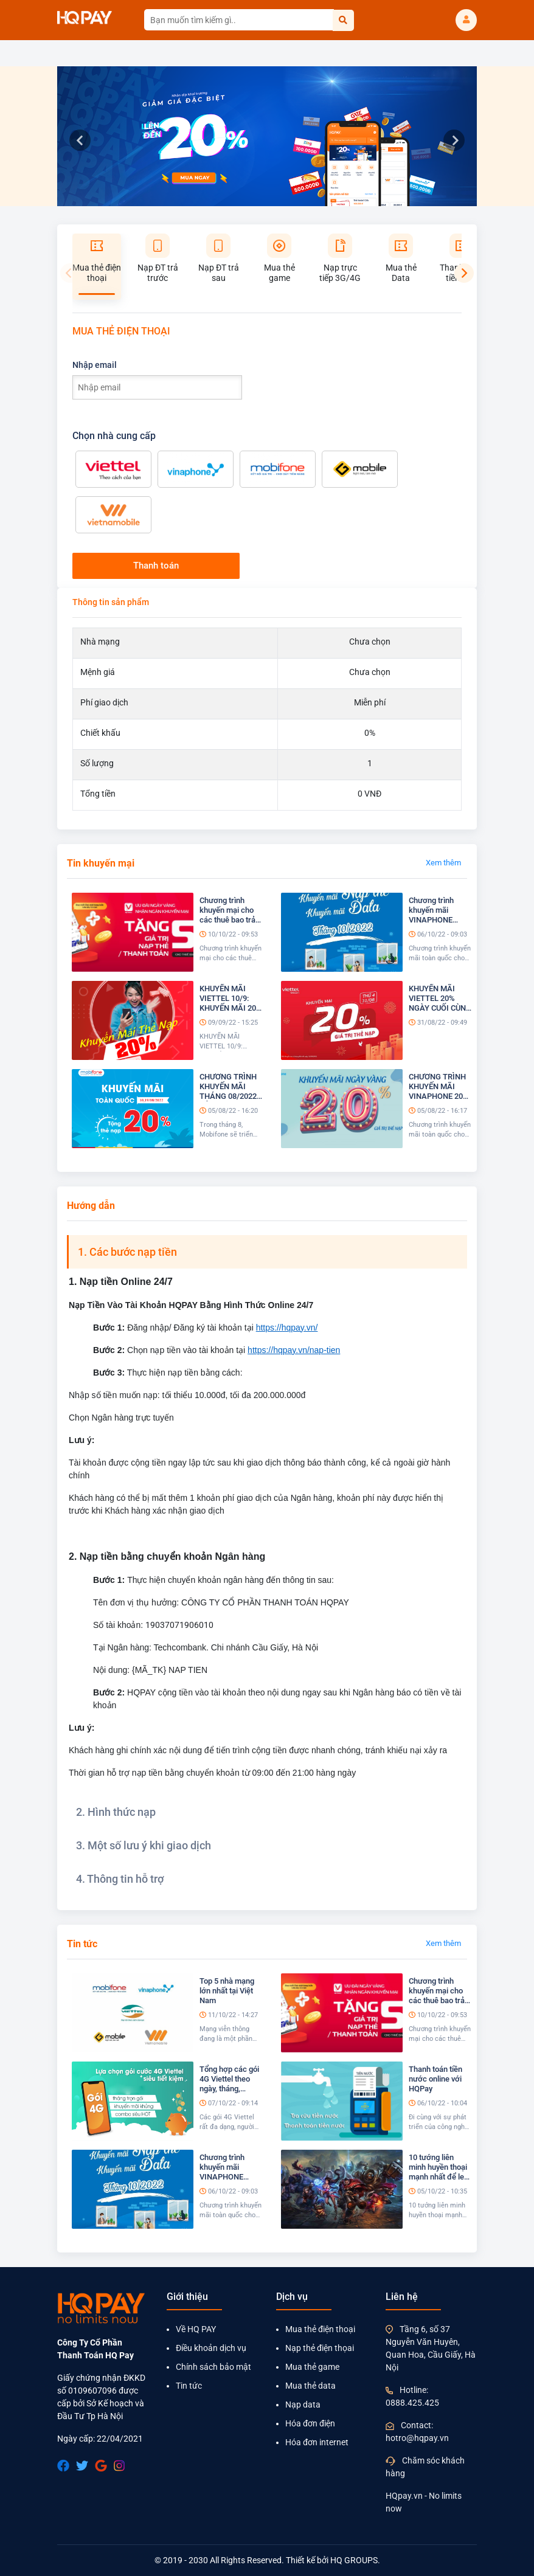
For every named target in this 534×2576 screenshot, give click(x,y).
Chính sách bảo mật (213, 2367)
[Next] (464, 273)
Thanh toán (156, 565)
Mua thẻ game (312, 2367)
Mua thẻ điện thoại (320, 2329)
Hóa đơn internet (316, 2442)
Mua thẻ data (310, 2386)
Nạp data (303, 2404)
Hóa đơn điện (310, 2423)
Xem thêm (443, 862)
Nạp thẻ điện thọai (319, 2348)
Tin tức (189, 2386)
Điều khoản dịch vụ (211, 2348)
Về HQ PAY (196, 2329)
